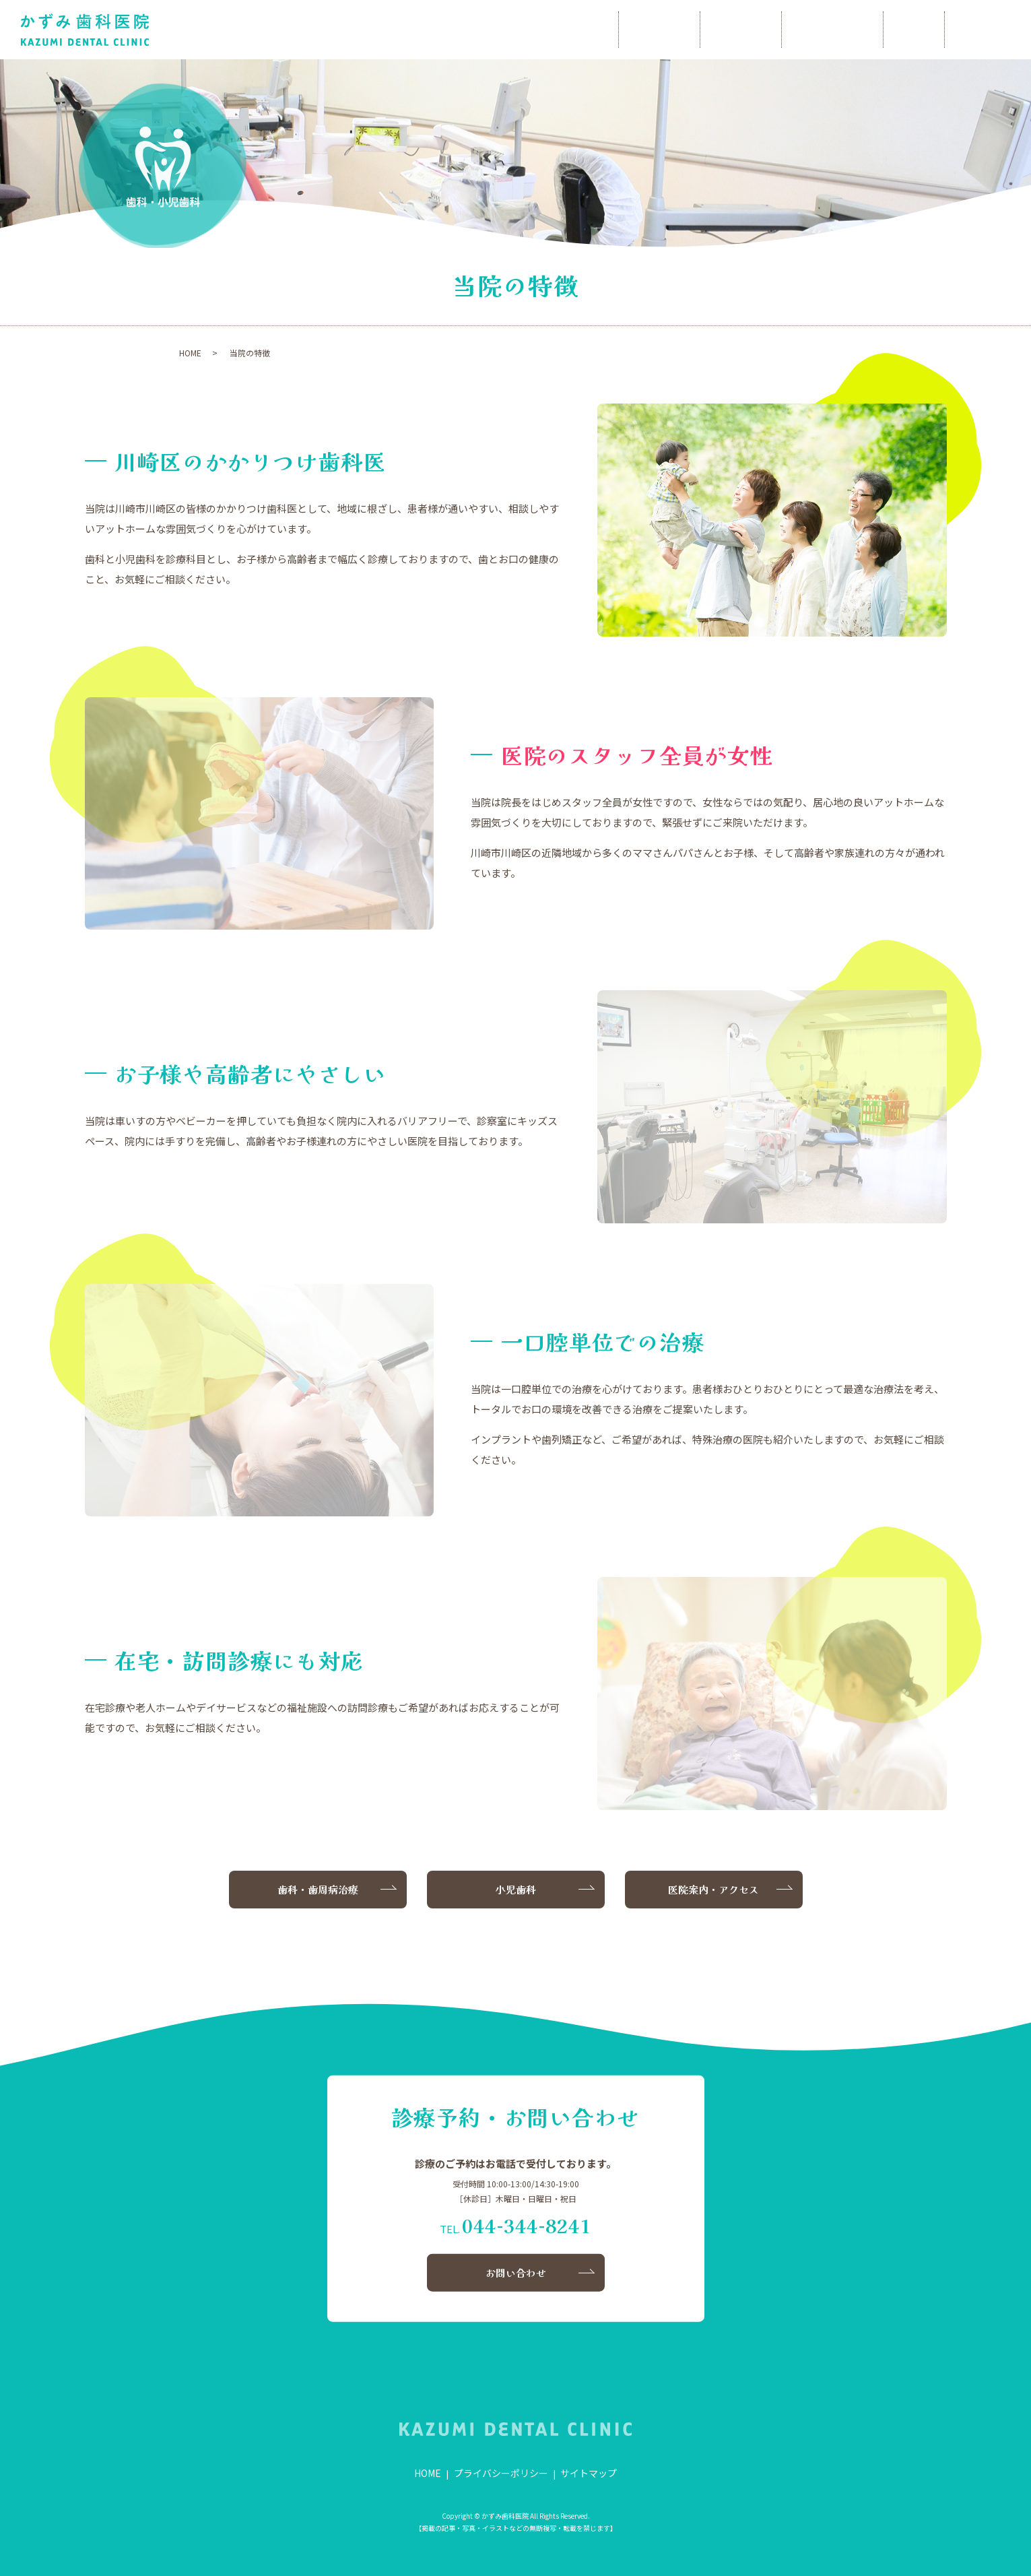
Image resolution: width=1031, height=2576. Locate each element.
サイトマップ (588, 2473)
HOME (480, 30)
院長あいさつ (568, 30)
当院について (670, 30)
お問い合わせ (975, 30)
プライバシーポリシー (501, 2473)
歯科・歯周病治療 (781, 30)
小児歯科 (883, 30)
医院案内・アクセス (713, 1889)
